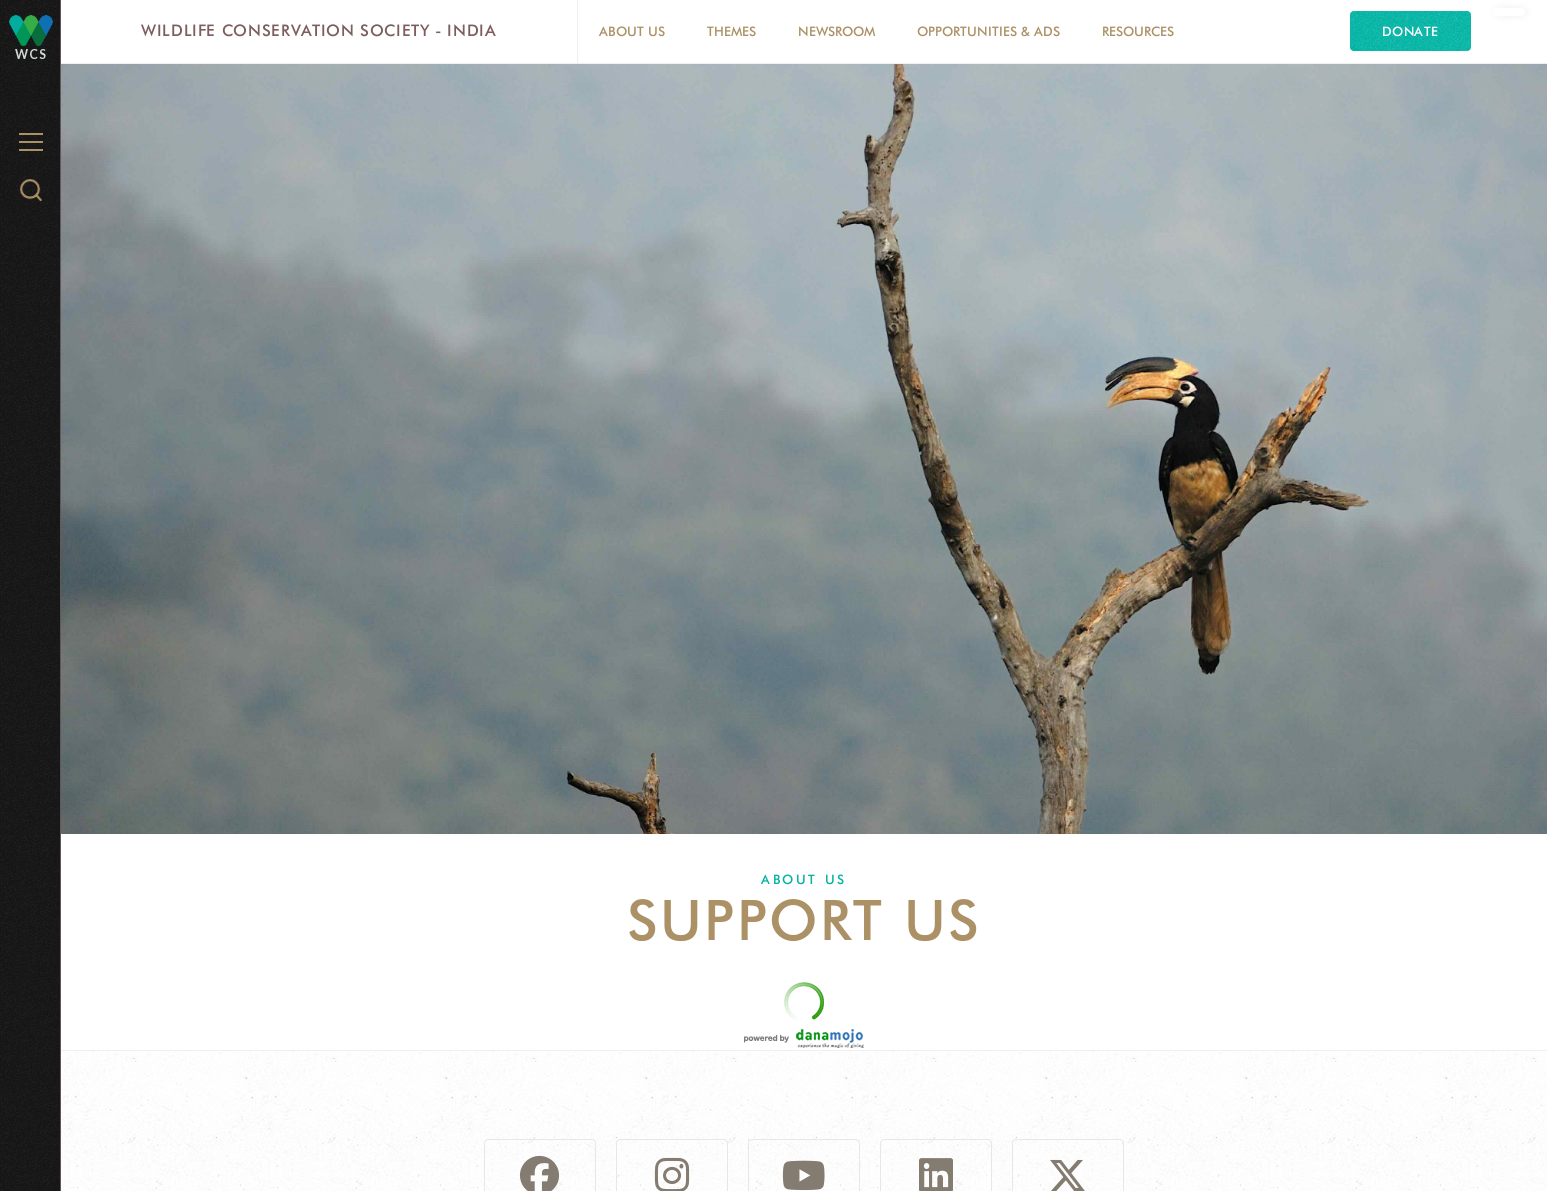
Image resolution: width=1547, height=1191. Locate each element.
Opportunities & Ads (988, 31)
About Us (632, 31)
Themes (731, 31)
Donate (1410, 31)
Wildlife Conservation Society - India (319, 30)
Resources (1138, 31)
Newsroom (836, 31)
